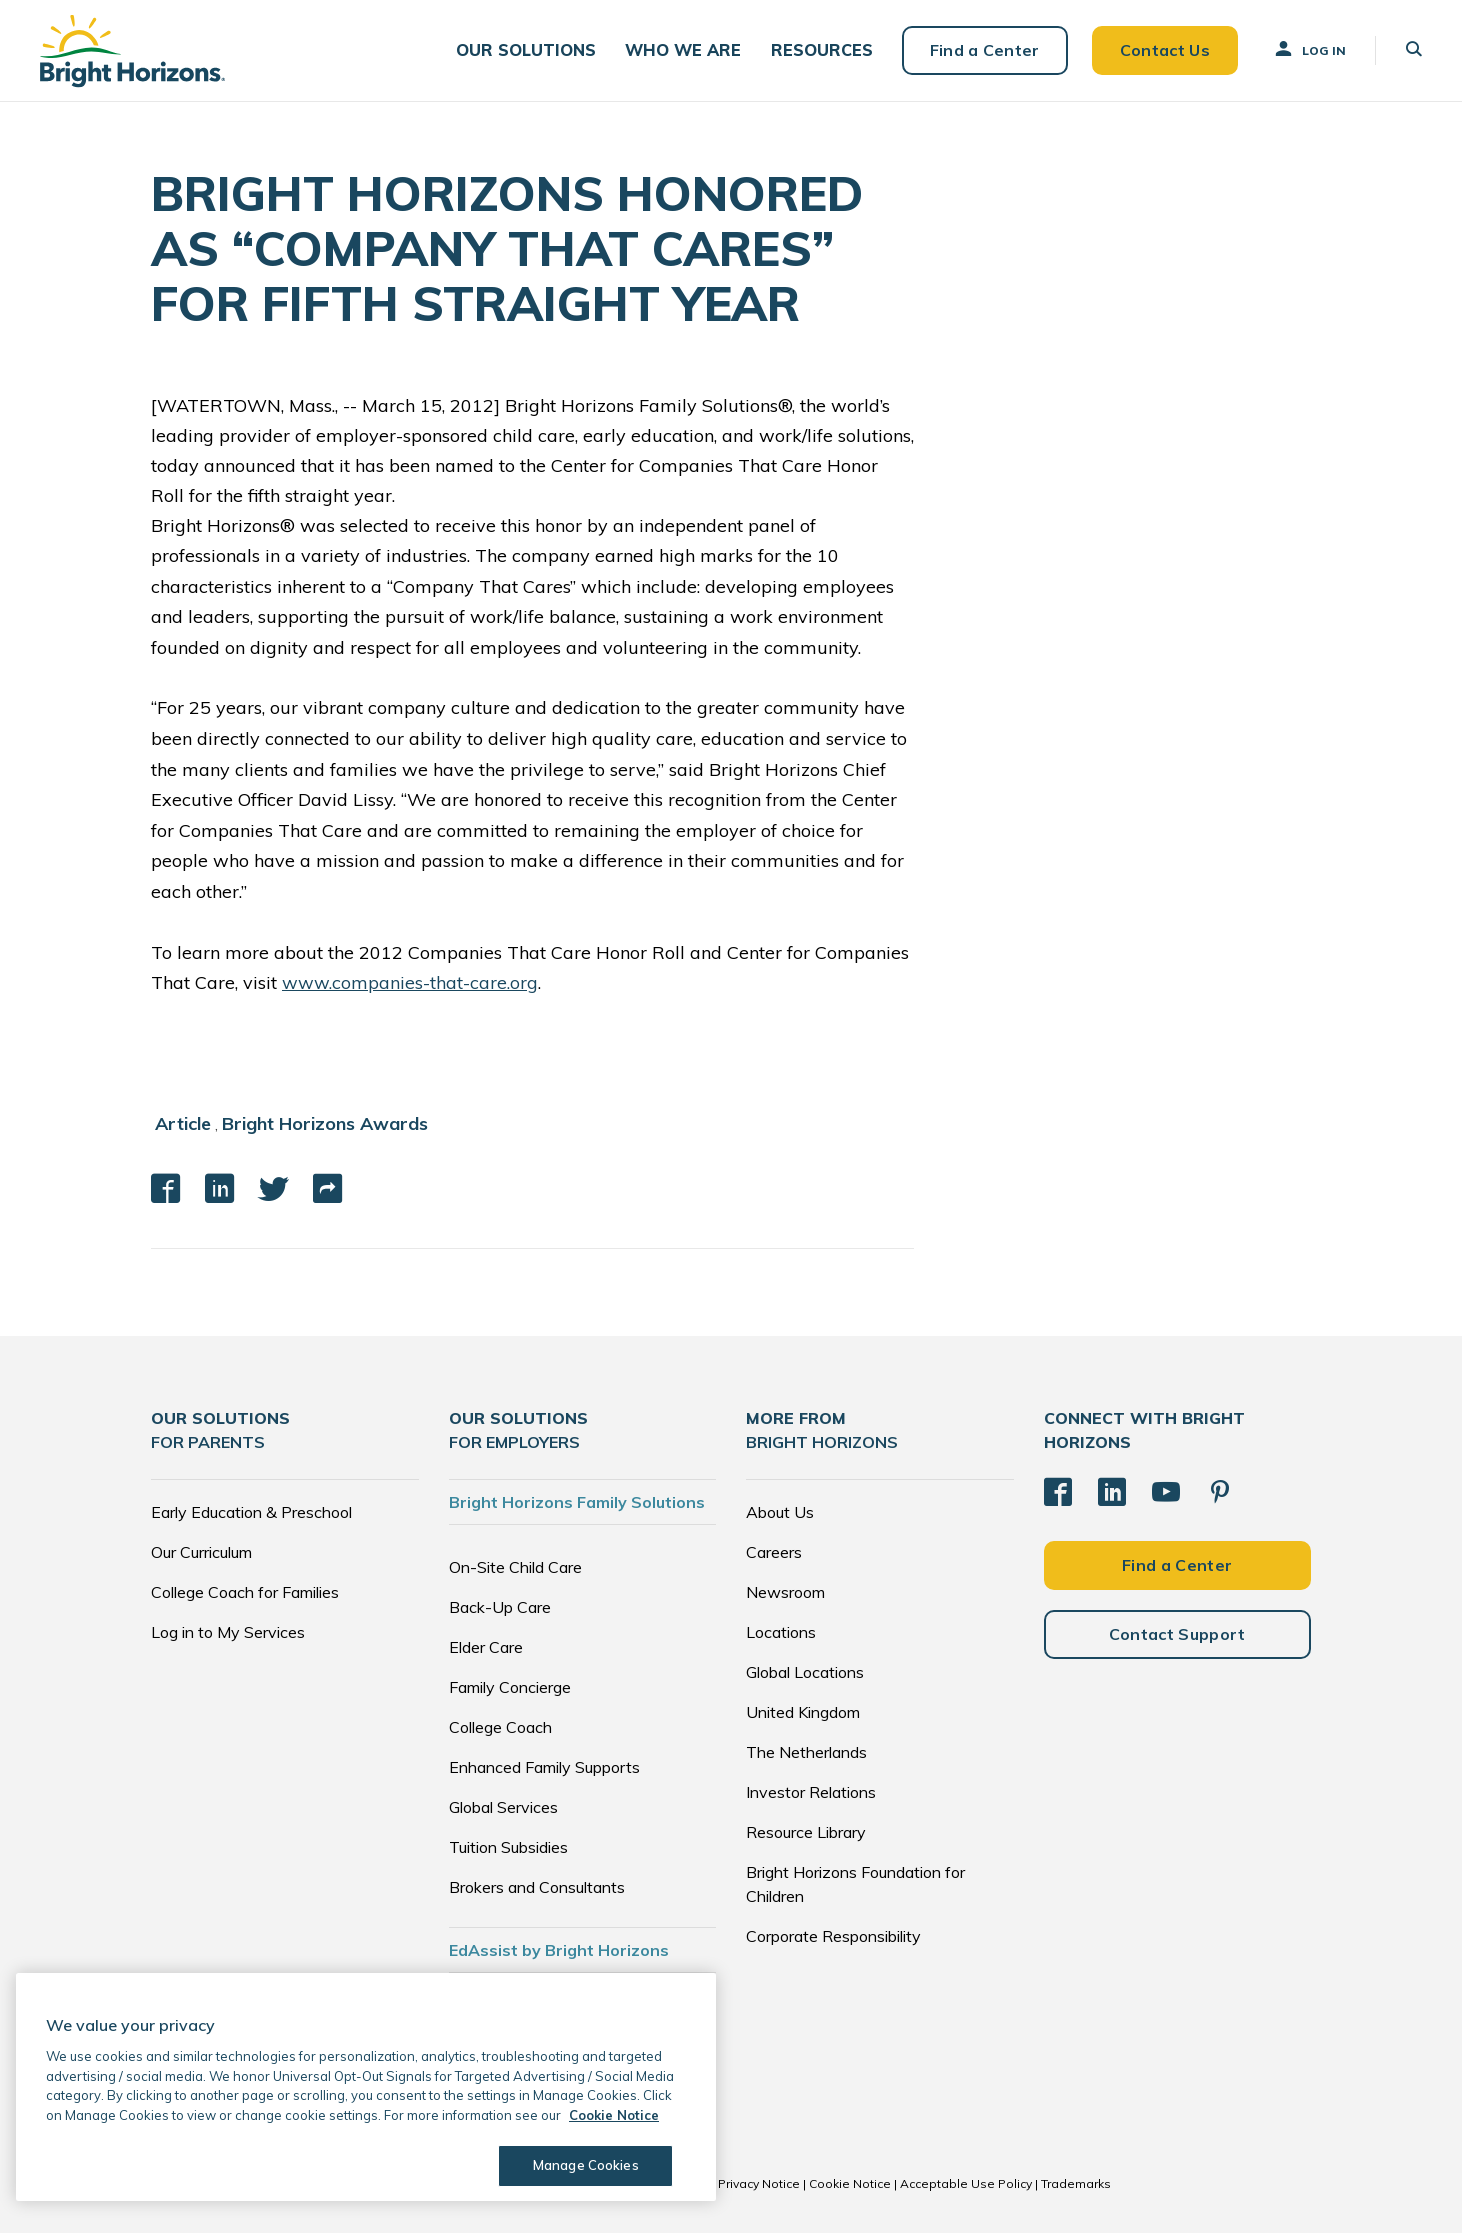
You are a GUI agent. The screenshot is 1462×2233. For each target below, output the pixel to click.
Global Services (503, 1806)
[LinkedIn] (1112, 1491)
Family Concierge (510, 1686)
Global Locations (805, 1671)
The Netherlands (806, 1751)
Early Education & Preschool (251, 1511)
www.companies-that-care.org (410, 982)
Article (183, 1123)
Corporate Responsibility (833, 1935)
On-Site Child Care (515, 1566)
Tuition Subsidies (508, 1846)
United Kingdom (803, 1711)
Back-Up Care (500, 1606)
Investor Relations (811, 1791)
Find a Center (984, 50)
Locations (781, 1631)
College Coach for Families (245, 1591)
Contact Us (1164, 50)
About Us (780, 1511)
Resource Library (806, 1831)
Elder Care (486, 1646)
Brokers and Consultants (537, 1886)
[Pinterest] (1220, 1491)
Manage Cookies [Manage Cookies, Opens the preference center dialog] (586, 2165)
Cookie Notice (850, 2182)
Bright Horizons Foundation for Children (855, 1883)
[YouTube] (1166, 1491)
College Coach (500, 1726)
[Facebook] (1058, 1491)
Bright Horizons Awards (325, 1123)
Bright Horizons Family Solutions (577, 1501)
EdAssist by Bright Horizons (559, 1949)
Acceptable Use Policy (966, 2182)
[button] (530, 50)
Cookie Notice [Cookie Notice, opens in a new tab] (614, 2115)
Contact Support (1177, 1633)
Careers (774, 1551)
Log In (1309, 49)
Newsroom (785, 1591)
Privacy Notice (759, 2182)
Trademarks (1076, 2182)
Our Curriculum (201, 1551)
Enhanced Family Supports (544, 1766)
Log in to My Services (228, 1631)
